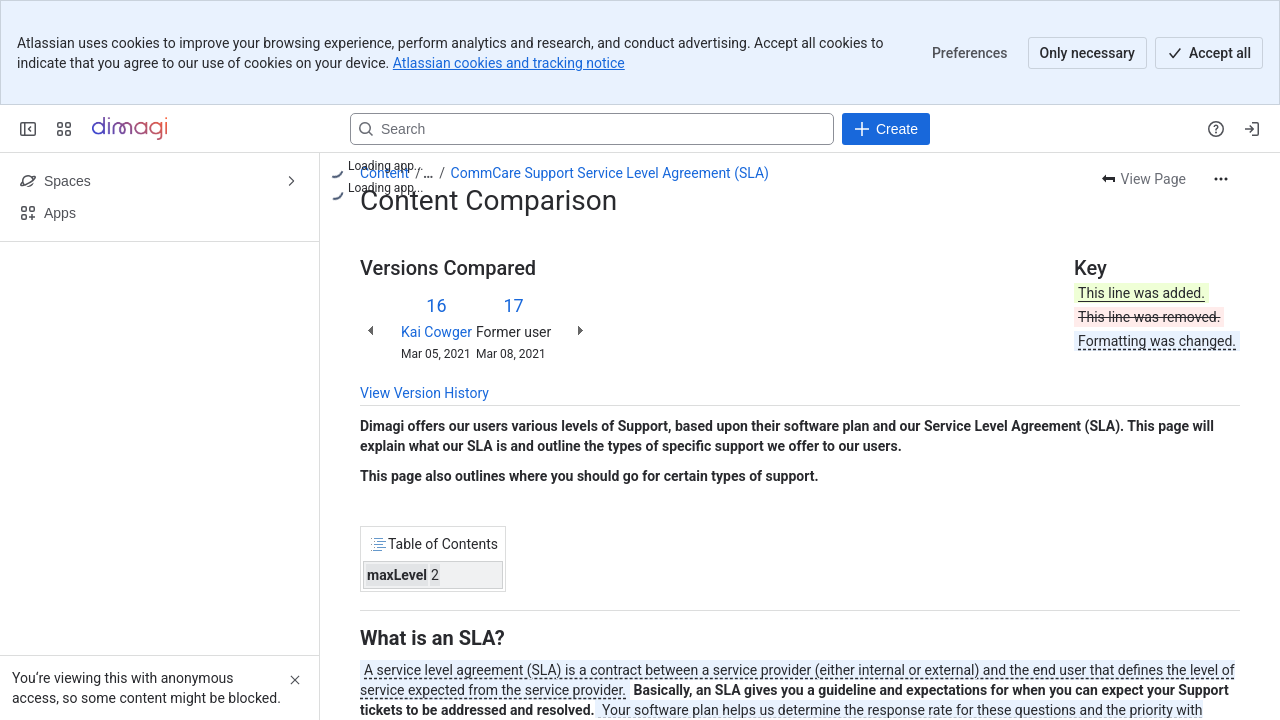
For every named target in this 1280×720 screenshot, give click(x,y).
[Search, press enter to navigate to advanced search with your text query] (592, 129)
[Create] (886, 129)
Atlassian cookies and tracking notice (509, 63)
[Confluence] (129, 129)
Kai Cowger (436, 332)
